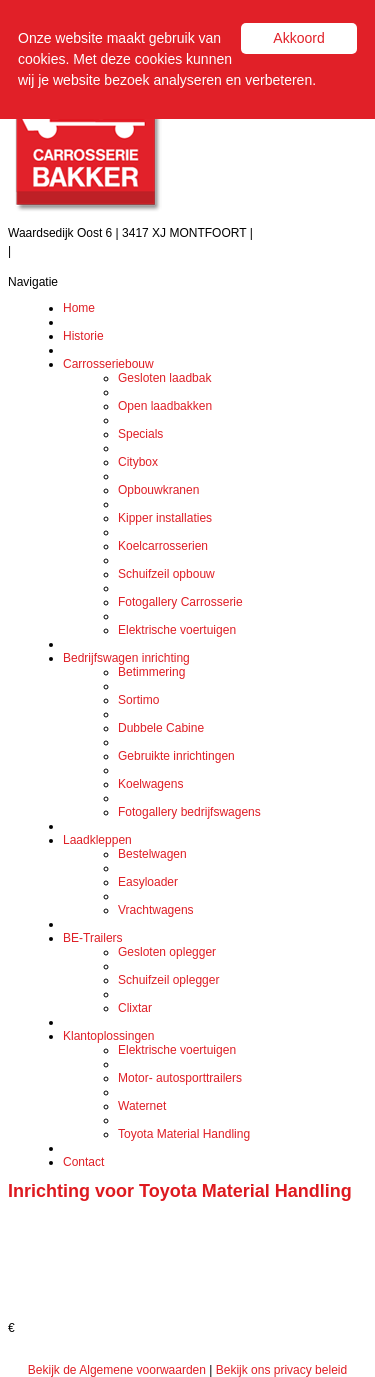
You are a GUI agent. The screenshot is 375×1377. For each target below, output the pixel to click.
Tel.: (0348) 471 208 (309, 233)
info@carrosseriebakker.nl (83, 251)
